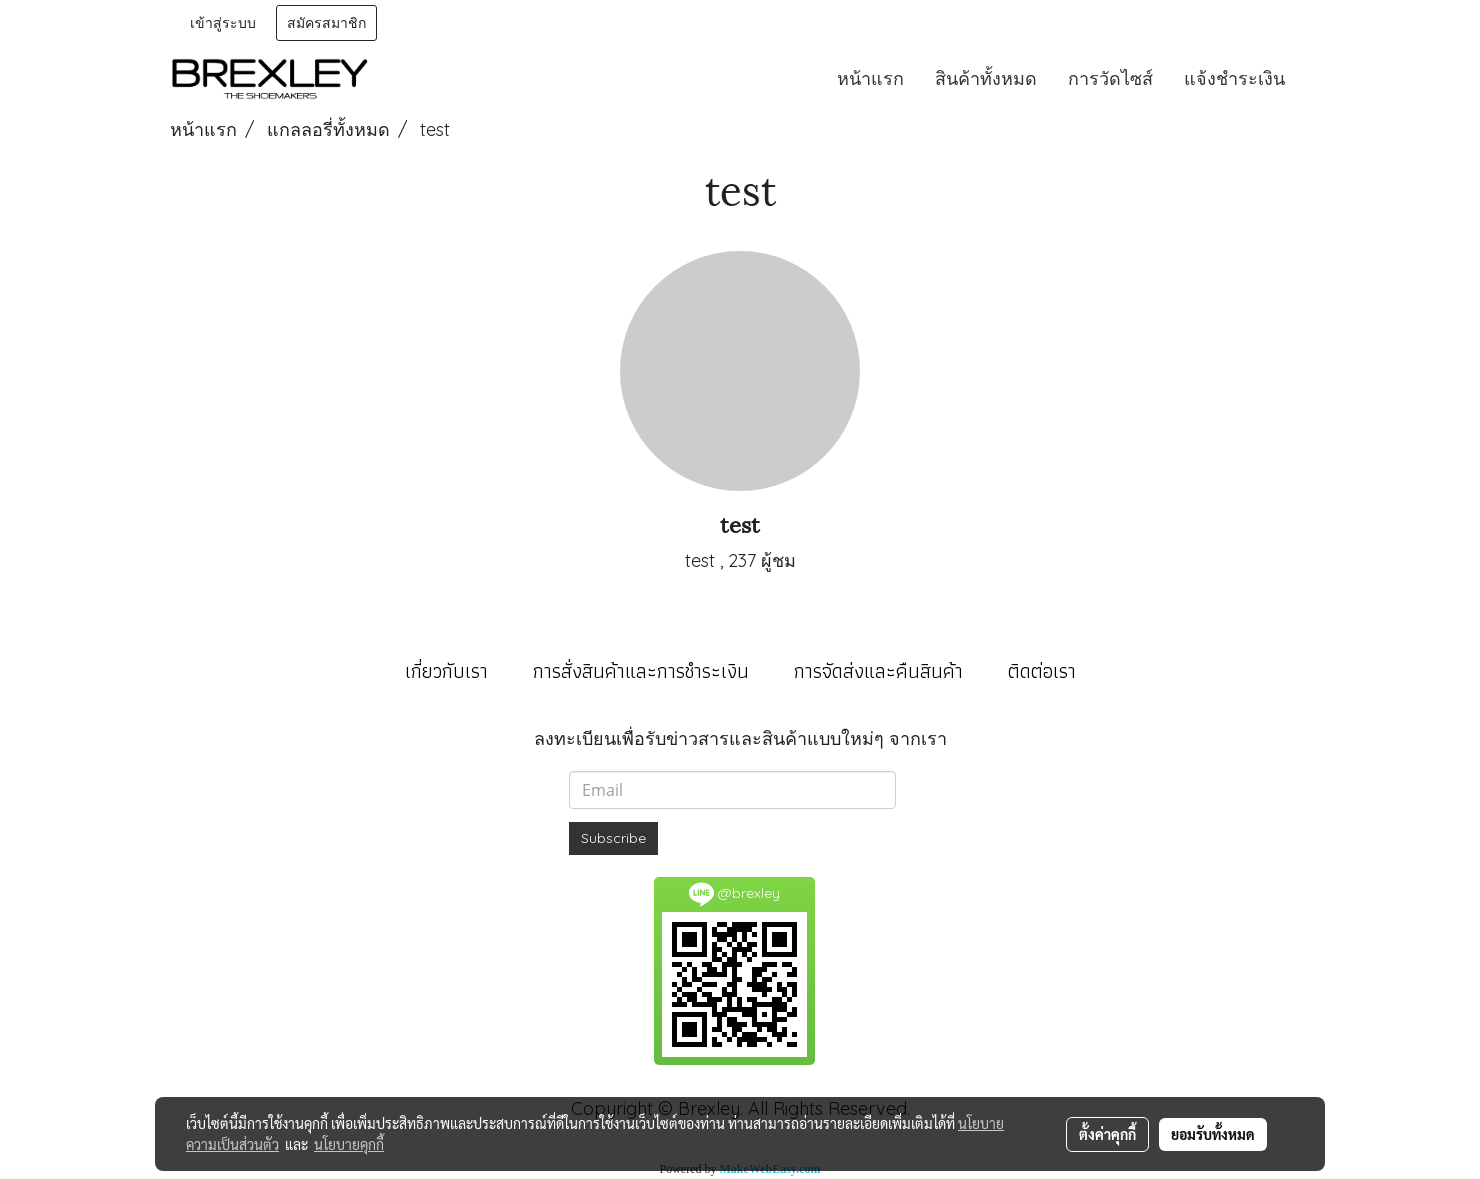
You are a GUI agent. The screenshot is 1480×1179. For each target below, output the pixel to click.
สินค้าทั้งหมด (986, 78)
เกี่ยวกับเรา (446, 671)
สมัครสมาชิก (326, 23)
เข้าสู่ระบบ (223, 23)
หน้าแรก (870, 78)
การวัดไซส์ (1110, 78)
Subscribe (613, 838)
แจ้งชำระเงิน (1234, 78)
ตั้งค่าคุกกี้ (1107, 1134)
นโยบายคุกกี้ (349, 1144)
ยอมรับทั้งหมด (1213, 1134)
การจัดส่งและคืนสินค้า (878, 671)
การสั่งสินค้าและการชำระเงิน (641, 671)
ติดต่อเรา (1042, 671)
